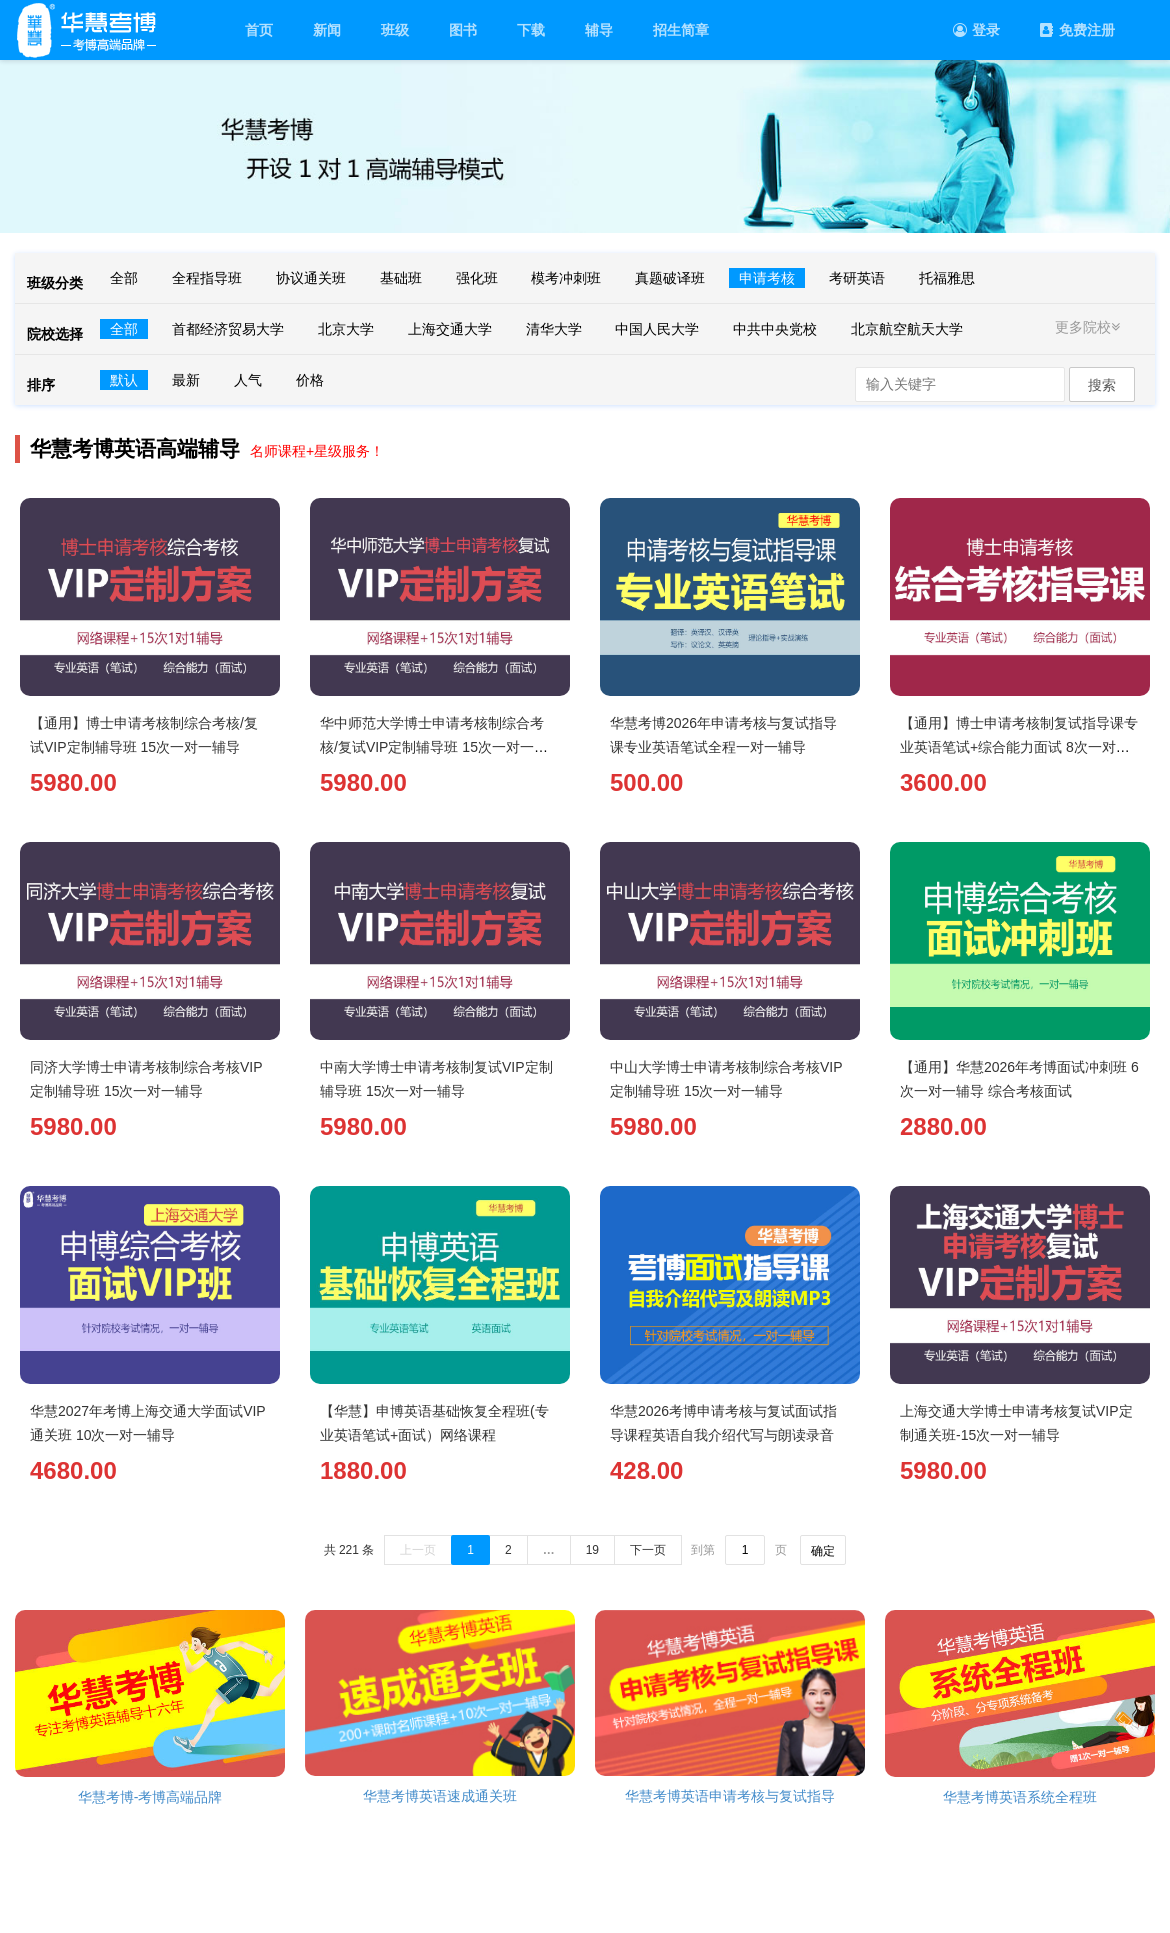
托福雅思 (947, 278)
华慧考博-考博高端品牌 (150, 1797)
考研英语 (857, 278)
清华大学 (554, 329)
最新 (186, 380)
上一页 (418, 1550)
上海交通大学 (450, 329)
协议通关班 (311, 278)
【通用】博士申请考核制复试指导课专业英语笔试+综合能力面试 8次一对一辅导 (1019, 747)
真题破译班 (670, 278)
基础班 (401, 278)
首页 (259, 30)
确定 (823, 1551)
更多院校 (1090, 327)
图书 (463, 30)
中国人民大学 (657, 329)
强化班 (477, 278)
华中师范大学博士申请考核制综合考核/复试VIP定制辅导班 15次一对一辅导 (434, 747)
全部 (124, 278)
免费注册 (1077, 30)
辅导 (599, 30)
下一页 (648, 1550)
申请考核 (767, 278)
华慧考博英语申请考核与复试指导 (730, 1796)
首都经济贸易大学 (228, 329)
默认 (124, 380)
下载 (531, 30)
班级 (395, 30)
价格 (310, 380)
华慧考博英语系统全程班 (1020, 1797)
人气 (248, 380)
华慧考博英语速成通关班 (440, 1796)
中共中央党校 (775, 329)
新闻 (327, 30)
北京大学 (346, 329)
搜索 (1102, 385)
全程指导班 (207, 278)
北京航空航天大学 (907, 329)
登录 (976, 30)
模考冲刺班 (566, 278)
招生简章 (681, 30)
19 (592, 1550)
